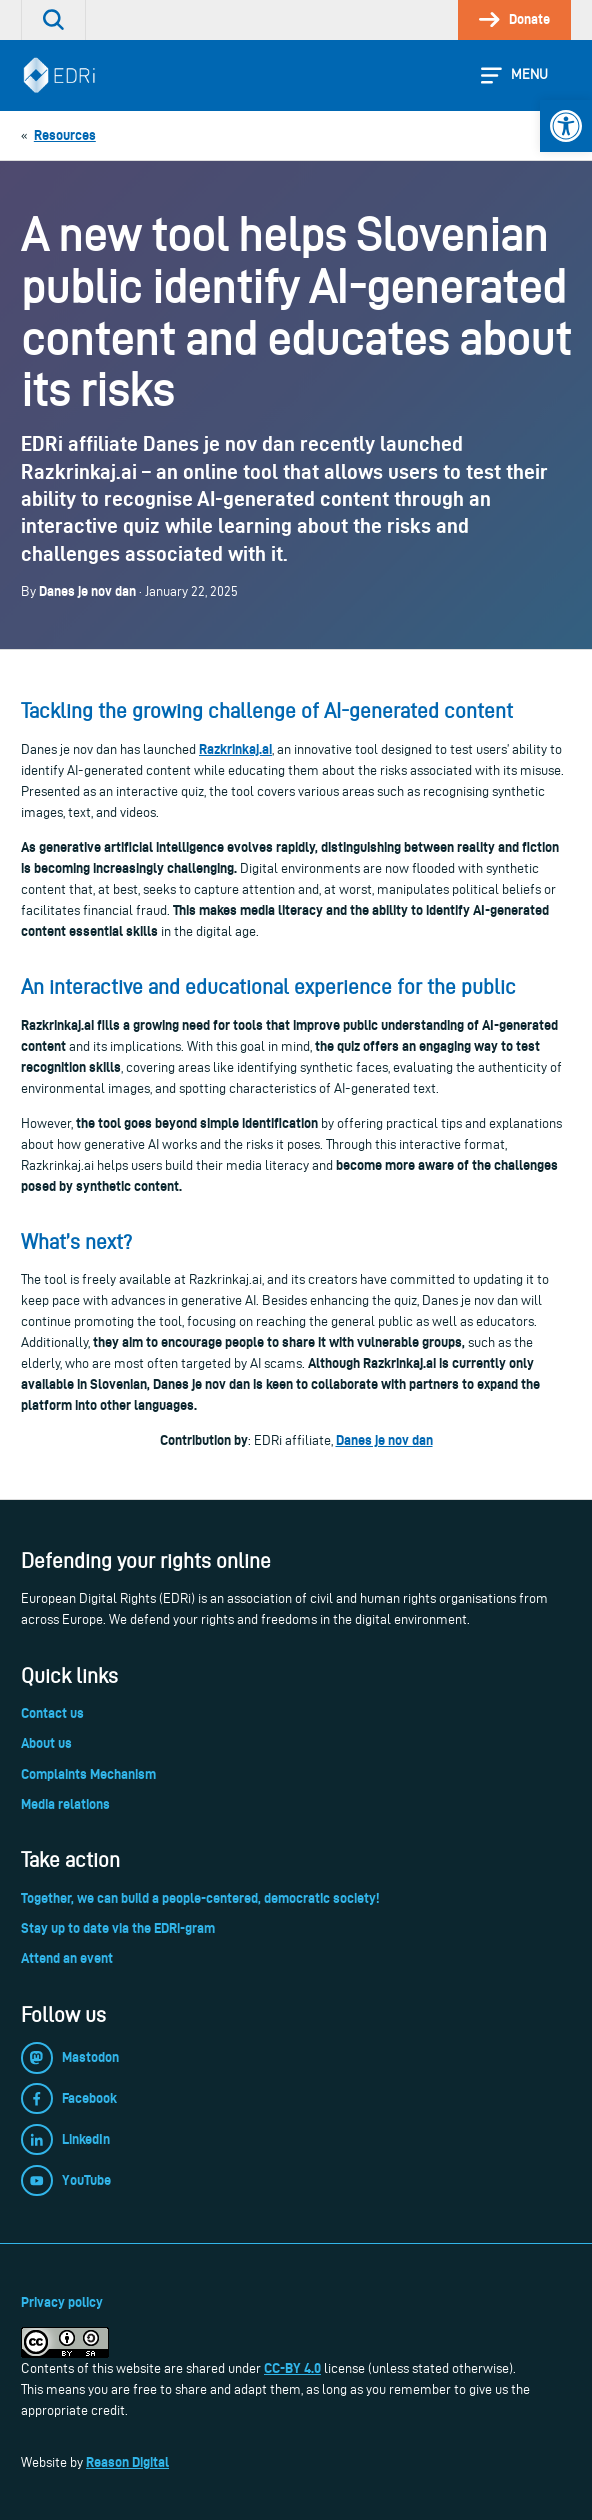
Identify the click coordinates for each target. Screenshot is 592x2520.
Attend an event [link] (67, 1958)
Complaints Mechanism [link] (88, 1774)
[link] (566, 126)
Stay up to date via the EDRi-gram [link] (118, 1928)
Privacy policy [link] (62, 2302)
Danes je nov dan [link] (384, 1440)
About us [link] (46, 1743)
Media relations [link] (65, 1804)
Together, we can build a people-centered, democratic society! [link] (200, 1898)
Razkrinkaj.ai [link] (235, 749)
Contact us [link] (52, 1713)
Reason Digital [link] (127, 2462)
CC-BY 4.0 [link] (292, 2368)
